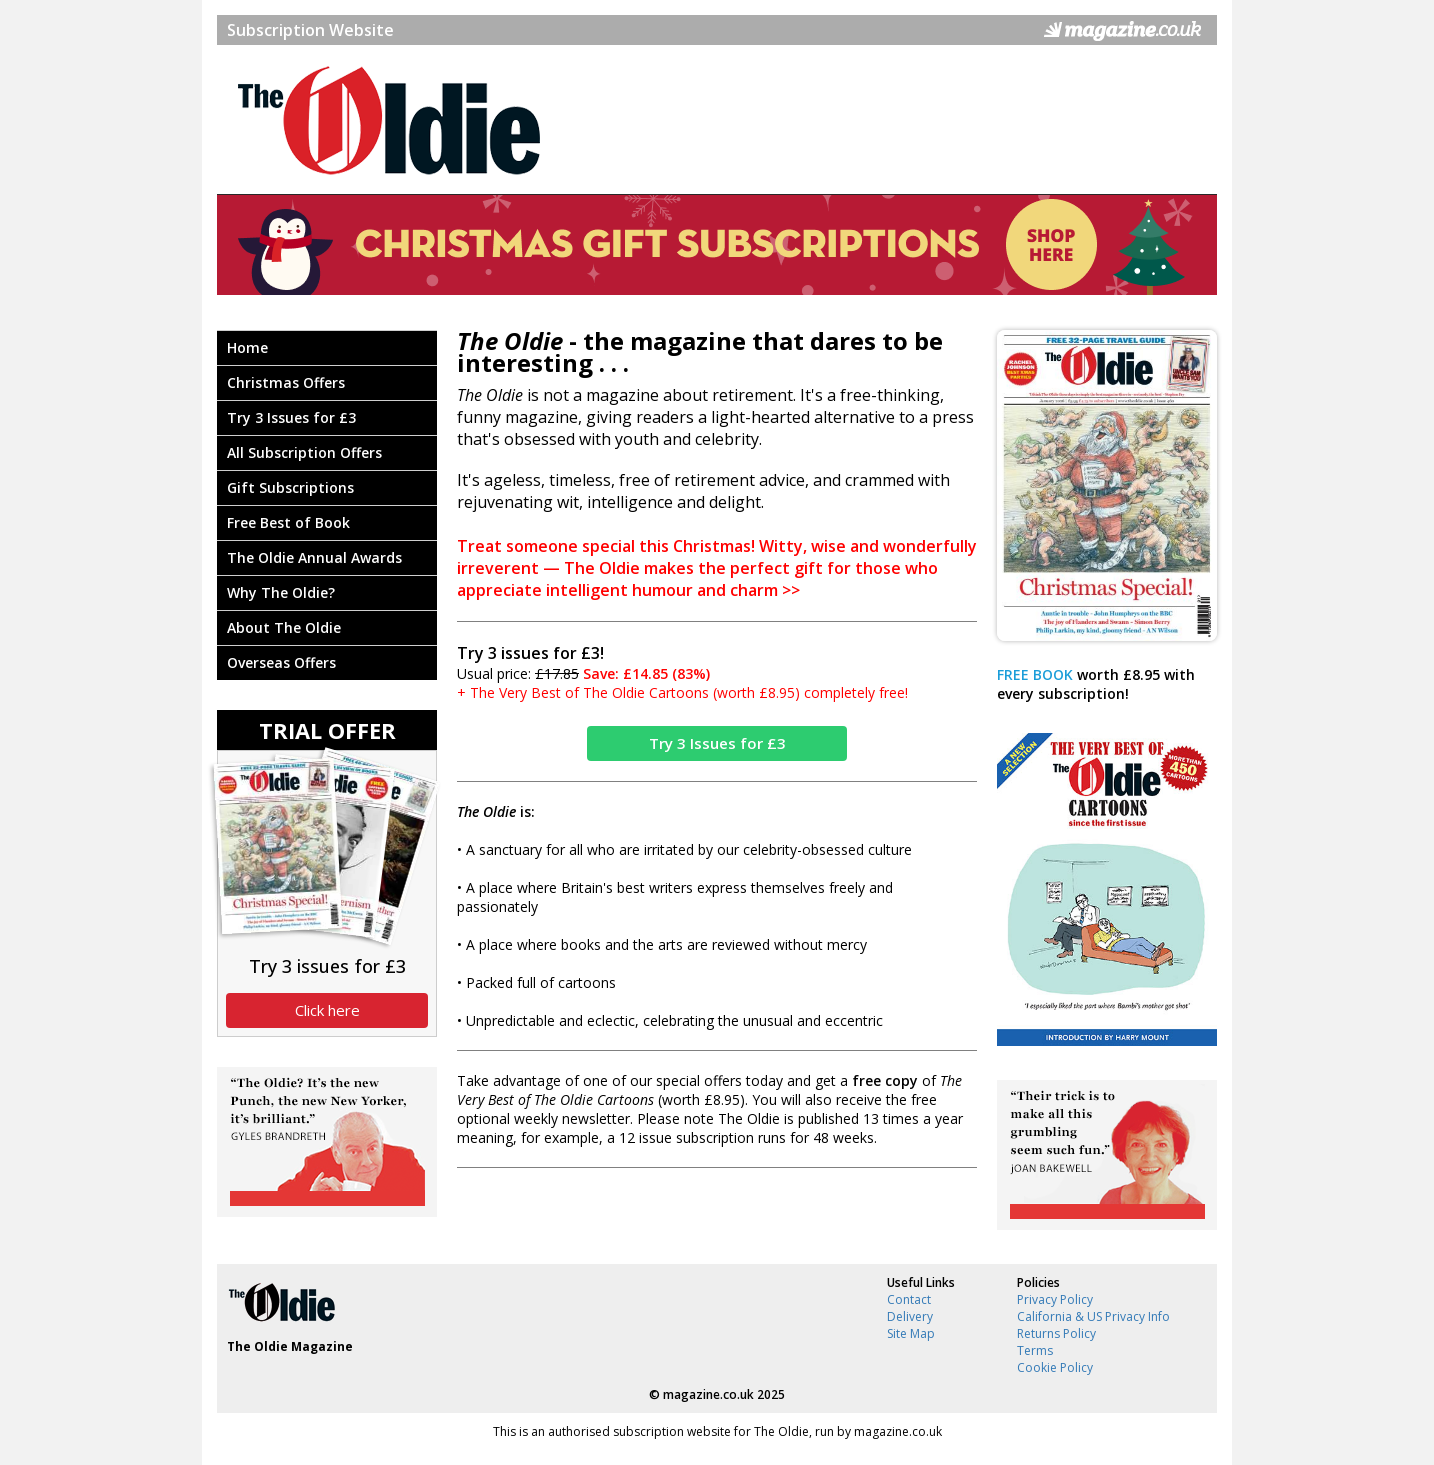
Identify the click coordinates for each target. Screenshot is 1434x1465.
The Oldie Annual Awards (314, 557)
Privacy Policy (1055, 1299)
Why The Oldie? (281, 592)
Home (247, 347)
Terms (1035, 1350)
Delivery (910, 1316)
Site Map (911, 1333)
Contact (909, 1299)
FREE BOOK (1035, 674)
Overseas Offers (281, 662)
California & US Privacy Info (1093, 1316)
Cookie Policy (1055, 1367)
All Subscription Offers (304, 452)
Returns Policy (1056, 1333)
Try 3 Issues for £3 (291, 417)
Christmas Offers (286, 382)
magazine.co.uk (708, 1394)
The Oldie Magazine (290, 1346)
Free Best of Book (288, 522)
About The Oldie (284, 627)
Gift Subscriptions (290, 487)
